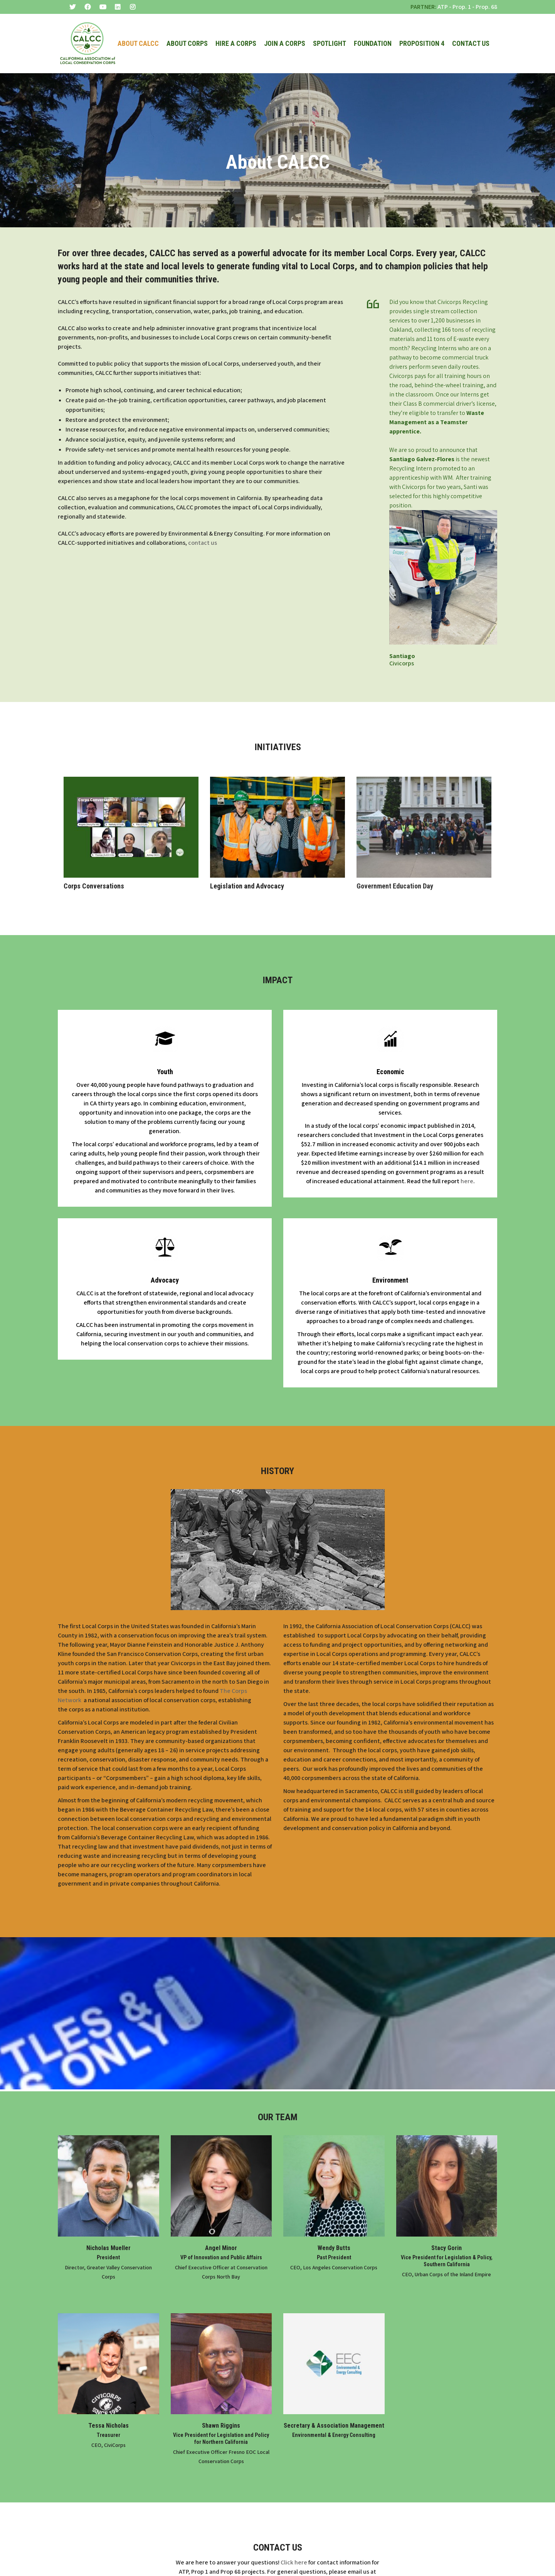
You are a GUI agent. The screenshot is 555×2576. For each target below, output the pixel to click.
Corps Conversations (94, 872)
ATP (442, 7)
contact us (202, 529)
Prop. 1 (461, 7)
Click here (294, 2549)
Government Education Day (395, 872)
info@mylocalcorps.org (277, 2567)
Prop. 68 (486, 7)
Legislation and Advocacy (247, 872)
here (467, 1168)
